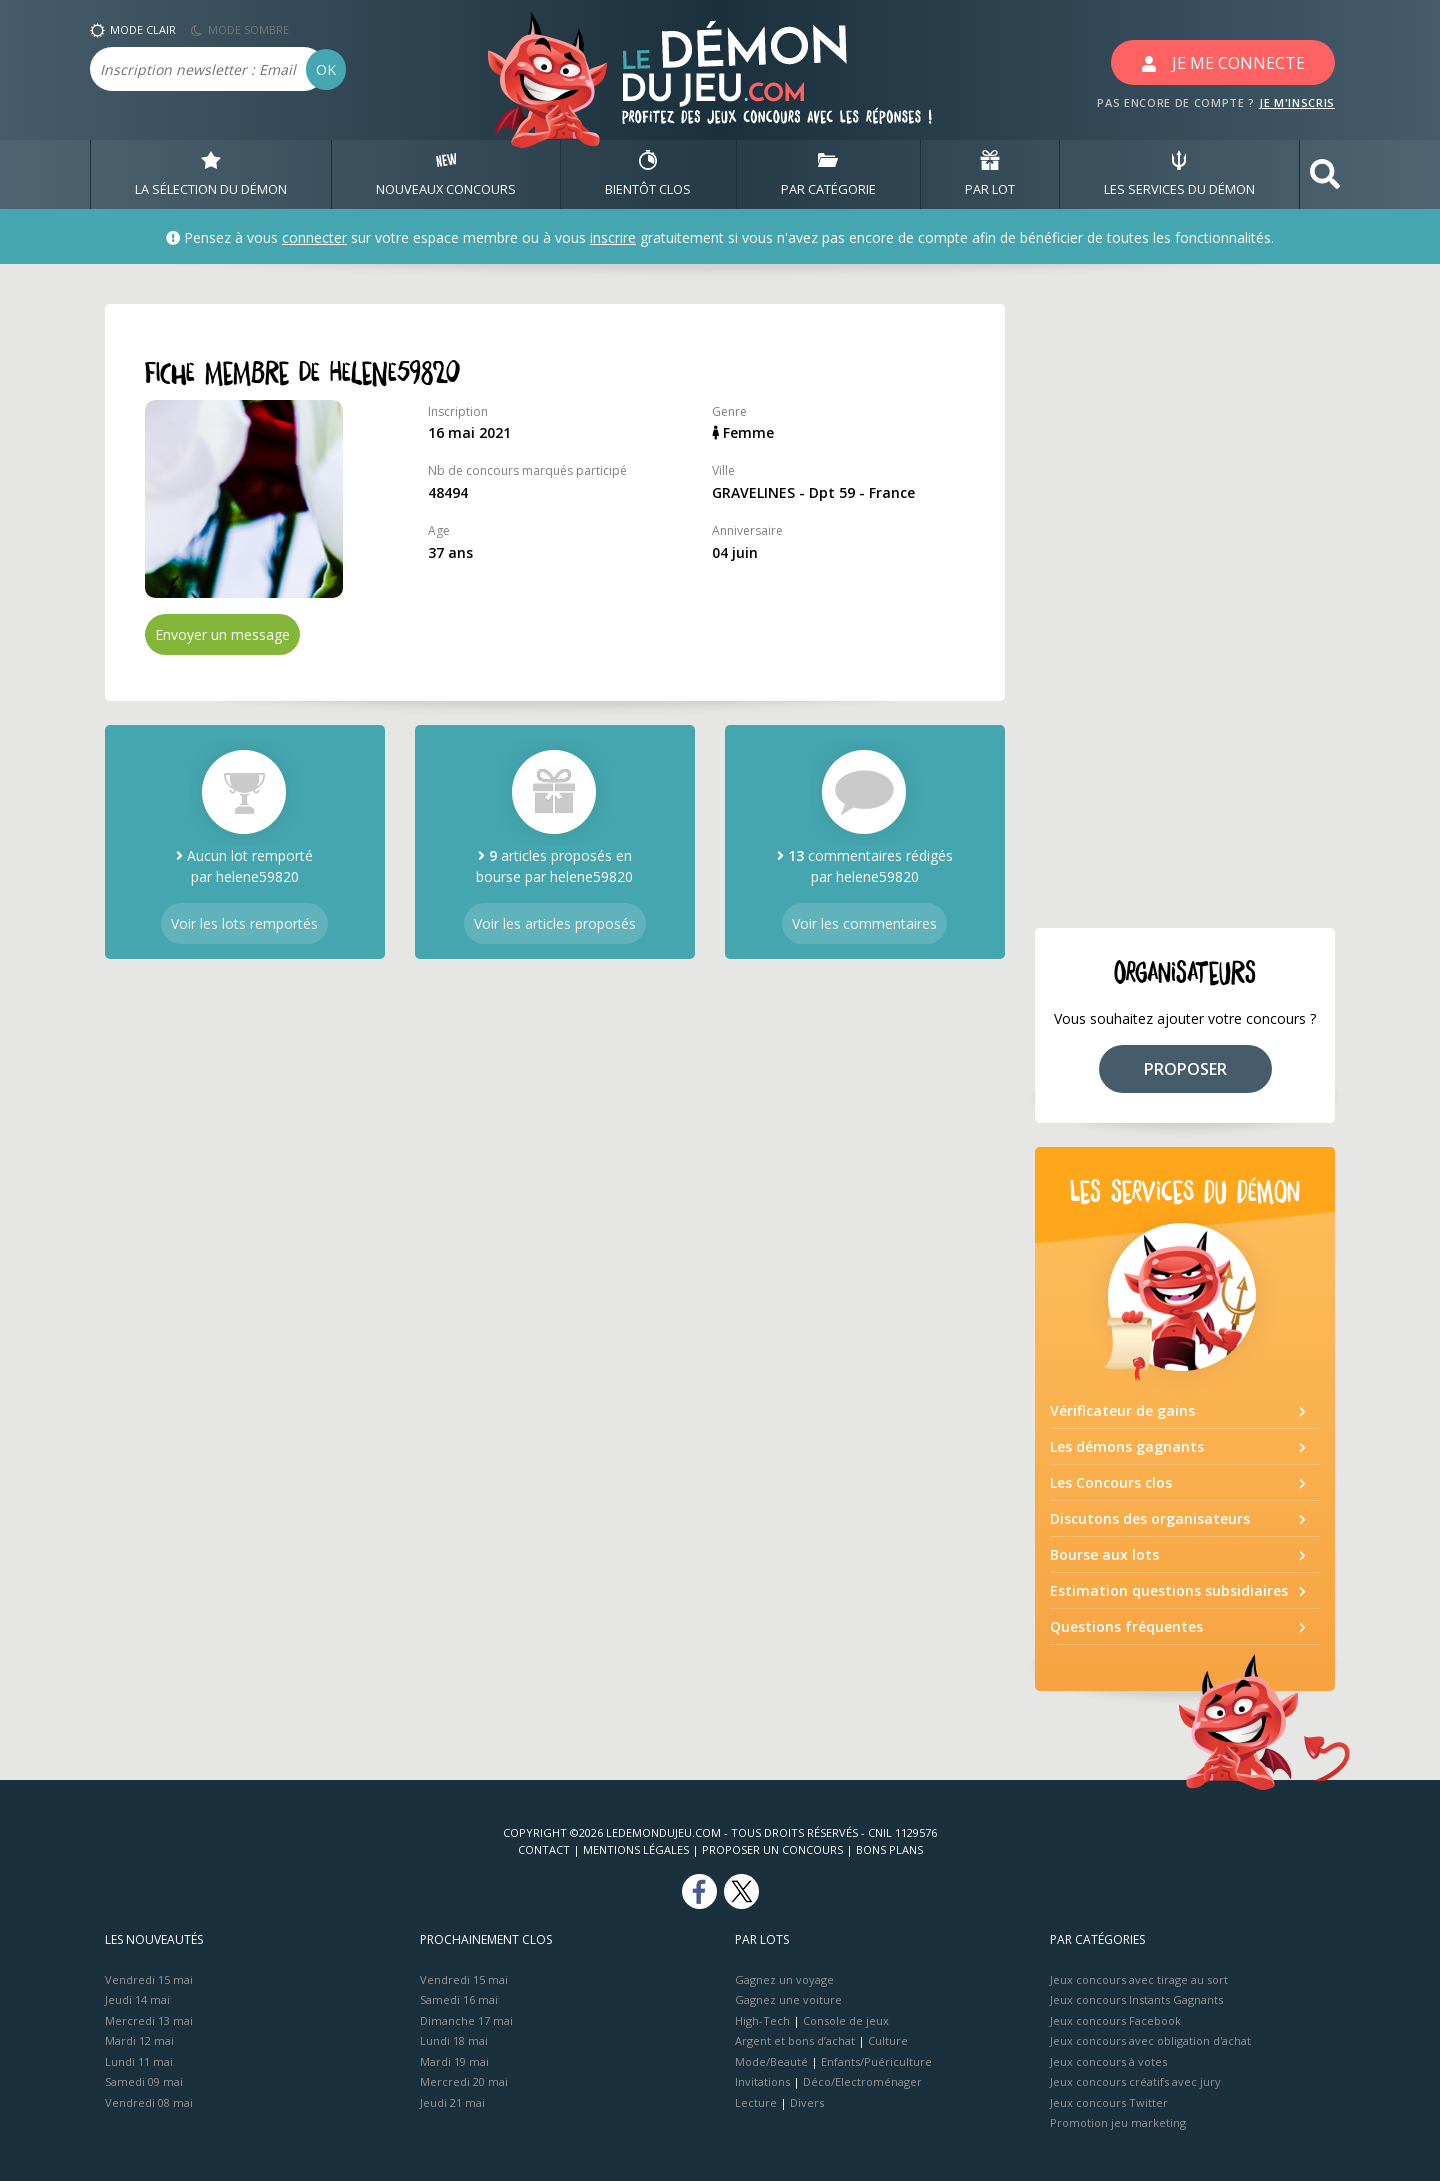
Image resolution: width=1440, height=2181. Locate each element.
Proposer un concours (772, 1849)
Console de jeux (846, 2020)
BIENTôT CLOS (648, 174)
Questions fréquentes (1126, 1626)
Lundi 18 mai (454, 2040)
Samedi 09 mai (144, 2081)
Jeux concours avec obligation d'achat (1150, 2040)
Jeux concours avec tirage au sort (1139, 1979)
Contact (544, 1849)
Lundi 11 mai (139, 2061)
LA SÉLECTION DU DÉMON (211, 174)
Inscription (458, 411)
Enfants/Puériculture (876, 2061)
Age (439, 530)
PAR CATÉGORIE (828, 174)
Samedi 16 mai (459, 1999)
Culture (888, 2040)
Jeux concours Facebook (1115, 2020)
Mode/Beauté (771, 2061)
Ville (723, 470)
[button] (1325, 174)
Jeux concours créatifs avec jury (1135, 2081)
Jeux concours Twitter (1109, 2102)
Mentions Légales (636, 1849)
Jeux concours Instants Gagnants (1136, 1999)
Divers (807, 2102)
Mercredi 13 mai (149, 2020)
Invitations (762, 2081)
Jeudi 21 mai (452, 2102)
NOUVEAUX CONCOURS (446, 174)
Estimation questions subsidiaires (1169, 1590)
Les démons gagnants (1127, 1446)
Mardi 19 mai (454, 2061)
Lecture (756, 2102)
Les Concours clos (1111, 1482)
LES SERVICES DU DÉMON (1179, 174)
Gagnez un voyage (784, 1979)
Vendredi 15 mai (149, 1979)
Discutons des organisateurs (1150, 1518)
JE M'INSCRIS (1297, 102)
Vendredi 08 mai (149, 2102)
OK (326, 69)
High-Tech (762, 2020)
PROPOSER (1185, 1069)
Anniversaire (747, 530)
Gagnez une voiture (788, 1999)
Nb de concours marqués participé (527, 470)
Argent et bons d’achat (795, 2040)
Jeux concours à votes (1108, 2061)
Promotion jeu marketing (1118, 2122)
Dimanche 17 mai (466, 2020)
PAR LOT (990, 174)
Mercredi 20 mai (464, 2081)
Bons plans (889, 1849)
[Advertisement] (1185, 604)
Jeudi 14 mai (137, 1999)
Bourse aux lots (1104, 1554)
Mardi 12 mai (139, 2040)
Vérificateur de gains (1122, 1410)
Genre (729, 411)
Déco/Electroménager (862, 2081)
